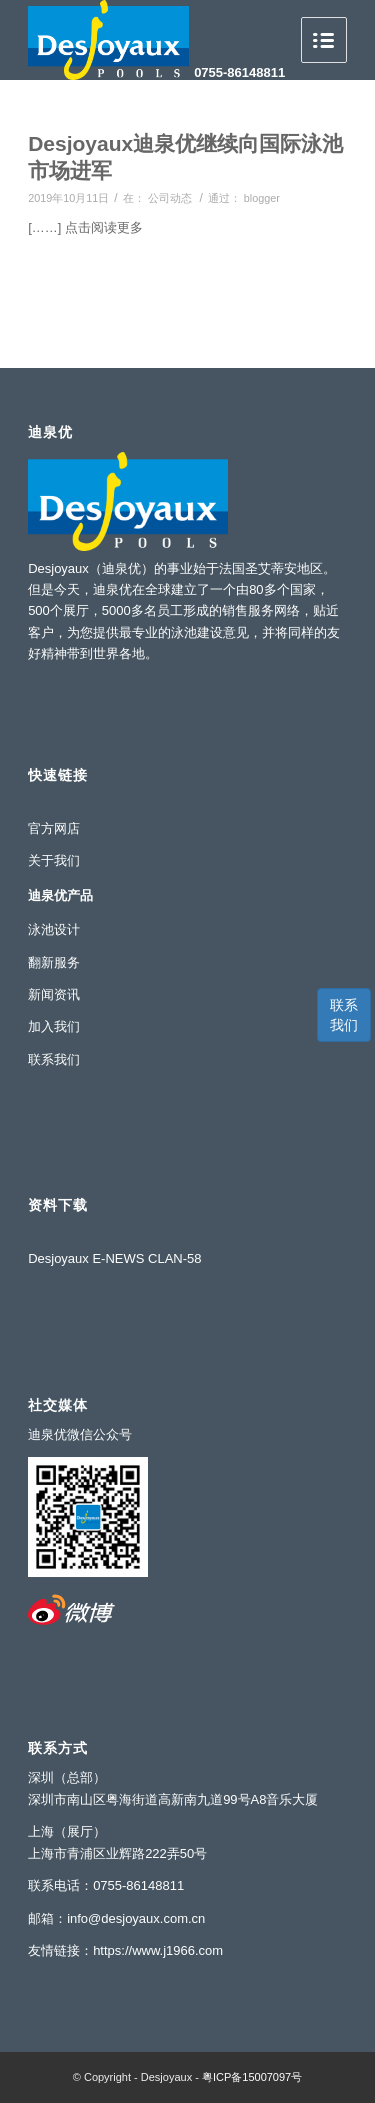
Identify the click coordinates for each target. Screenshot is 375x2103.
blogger (262, 198)
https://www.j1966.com (158, 1950)
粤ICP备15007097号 (252, 2077)
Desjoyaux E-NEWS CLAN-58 (114, 1258)
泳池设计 (54, 929)
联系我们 (344, 1015)
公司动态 (170, 198)
